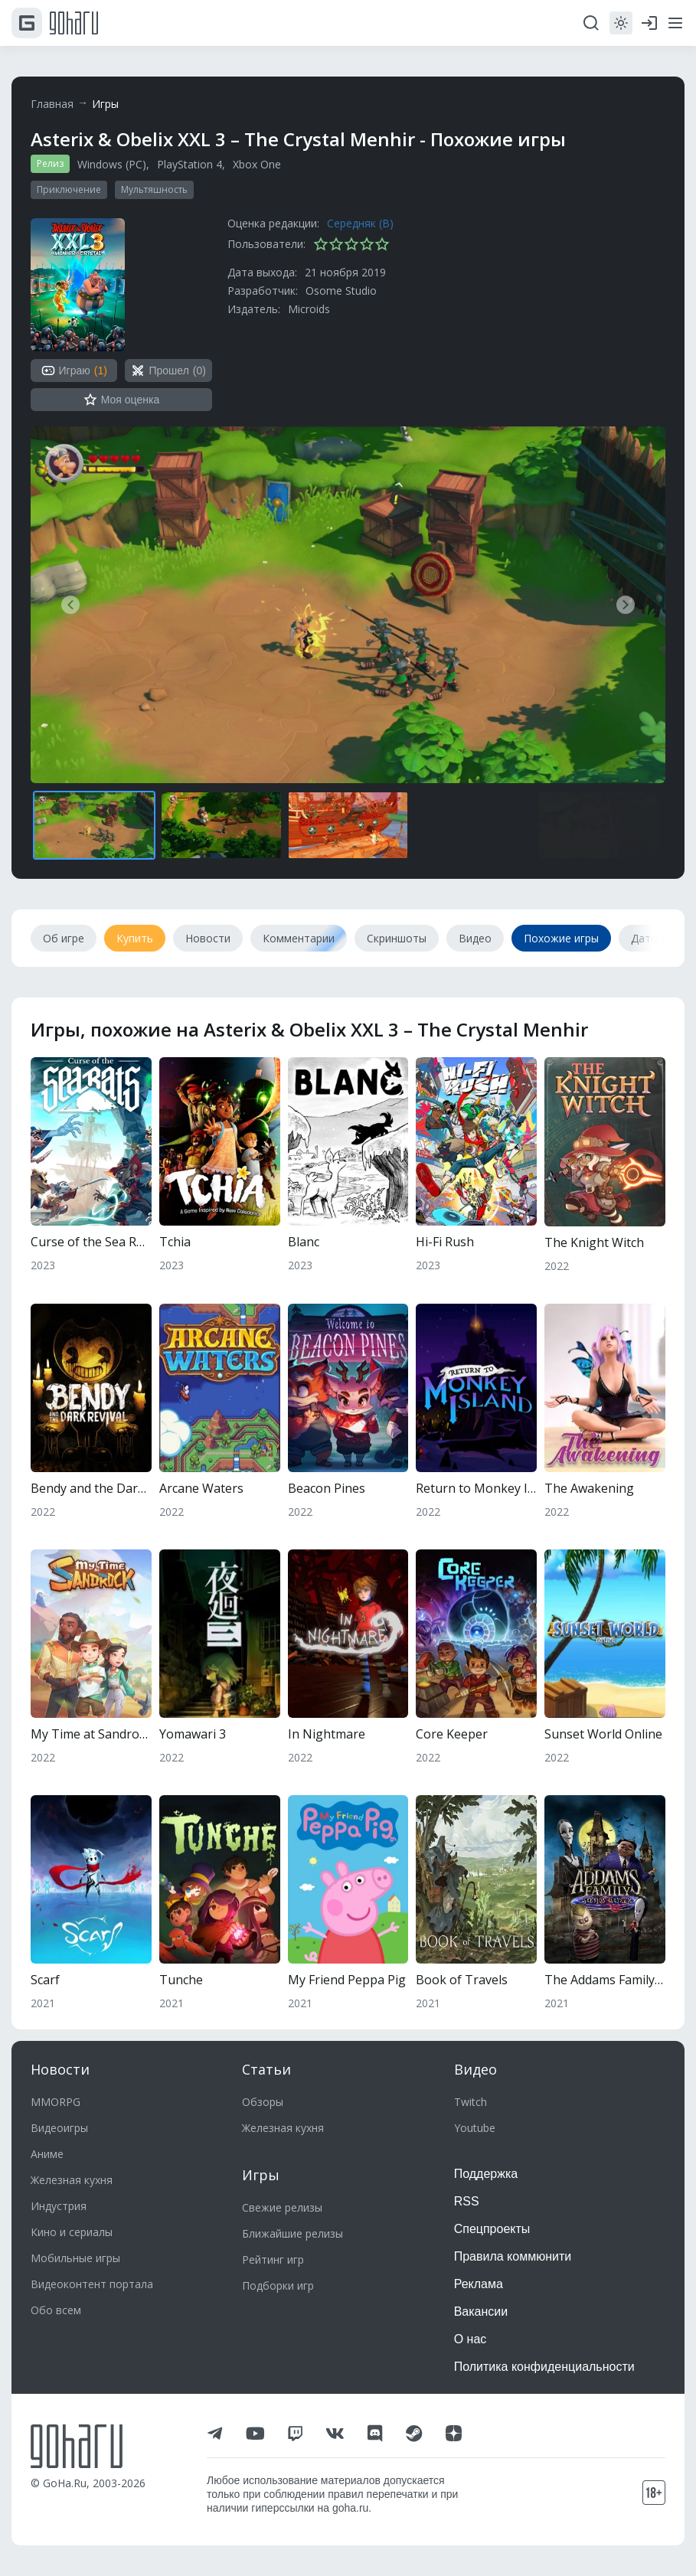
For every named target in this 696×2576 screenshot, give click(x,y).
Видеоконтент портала (92, 2284)
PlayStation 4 (189, 164)
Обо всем (56, 2310)
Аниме (47, 2154)
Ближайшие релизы (292, 2233)
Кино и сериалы (72, 2232)
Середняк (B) (360, 223)
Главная (52, 103)
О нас (470, 2339)
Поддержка (486, 2173)
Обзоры (262, 2101)
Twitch (470, 2101)
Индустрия (59, 2206)
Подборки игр (278, 2285)
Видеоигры (59, 2128)
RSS (466, 2201)
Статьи (266, 2069)
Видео (475, 2069)
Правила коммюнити (513, 2256)
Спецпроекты (492, 2228)
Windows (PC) (111, 164)
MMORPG (55, 2101)
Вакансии (481, 2311)
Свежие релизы (282, 2207)
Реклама (478, 2283)
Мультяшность (154, 189)
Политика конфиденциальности (544, 2366)
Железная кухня (72, 2180)
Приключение (69, 189)
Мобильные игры (75, 2258)
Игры (105, 103)
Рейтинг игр (273, 2259)
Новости (60, 2069)
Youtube (474, 2128)
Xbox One (257, 164)
